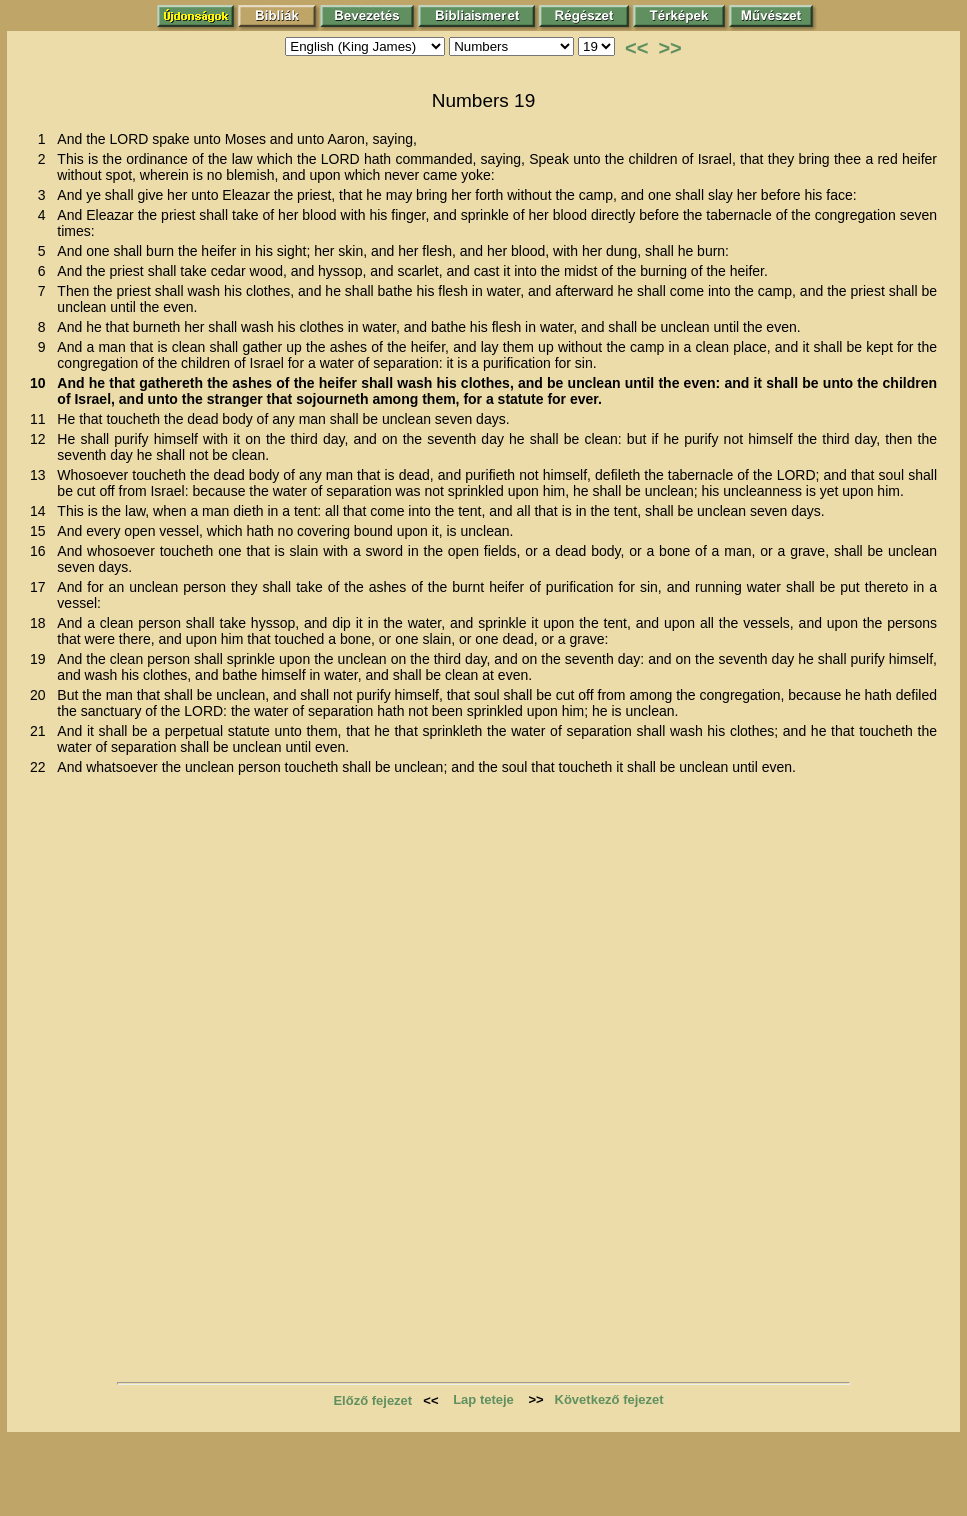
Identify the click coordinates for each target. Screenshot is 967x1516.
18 (41, 623)
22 (41, 767)
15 (41, 531)
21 (41, 731)
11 (41, 419)
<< (636, 48)
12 (41, 439)
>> (669, 48)
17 (41, 587)
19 (41, 659)
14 (41, 511)
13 (41, 475)
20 (41, 695)
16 (41, 551)
